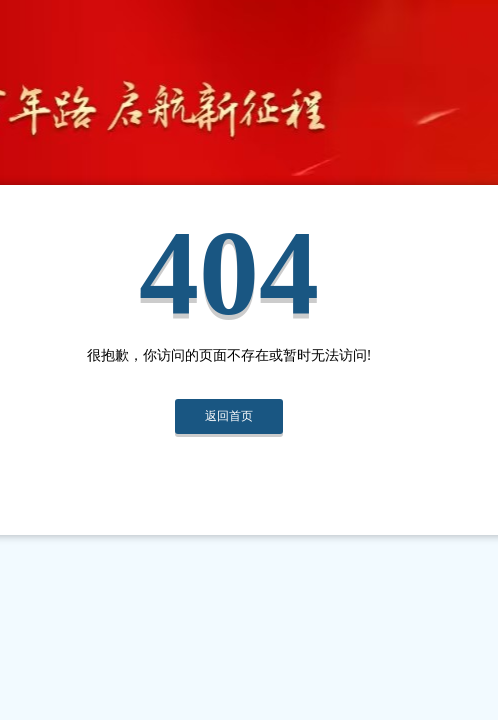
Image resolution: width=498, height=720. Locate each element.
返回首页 (229, 416)
